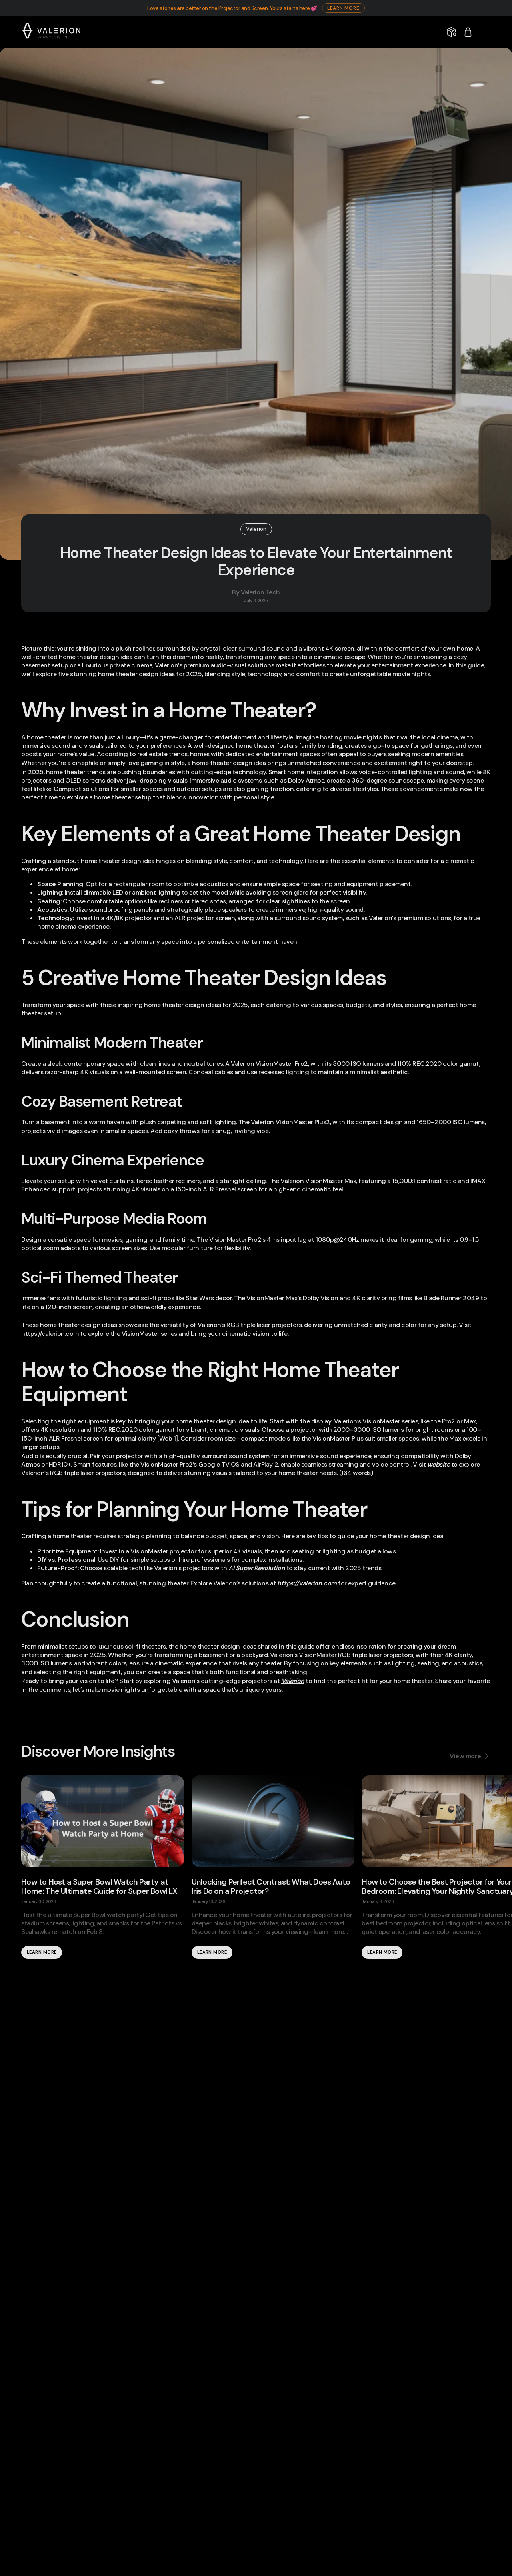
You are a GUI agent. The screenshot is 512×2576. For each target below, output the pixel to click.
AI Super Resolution (256, 1568)
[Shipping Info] (451, 32)
